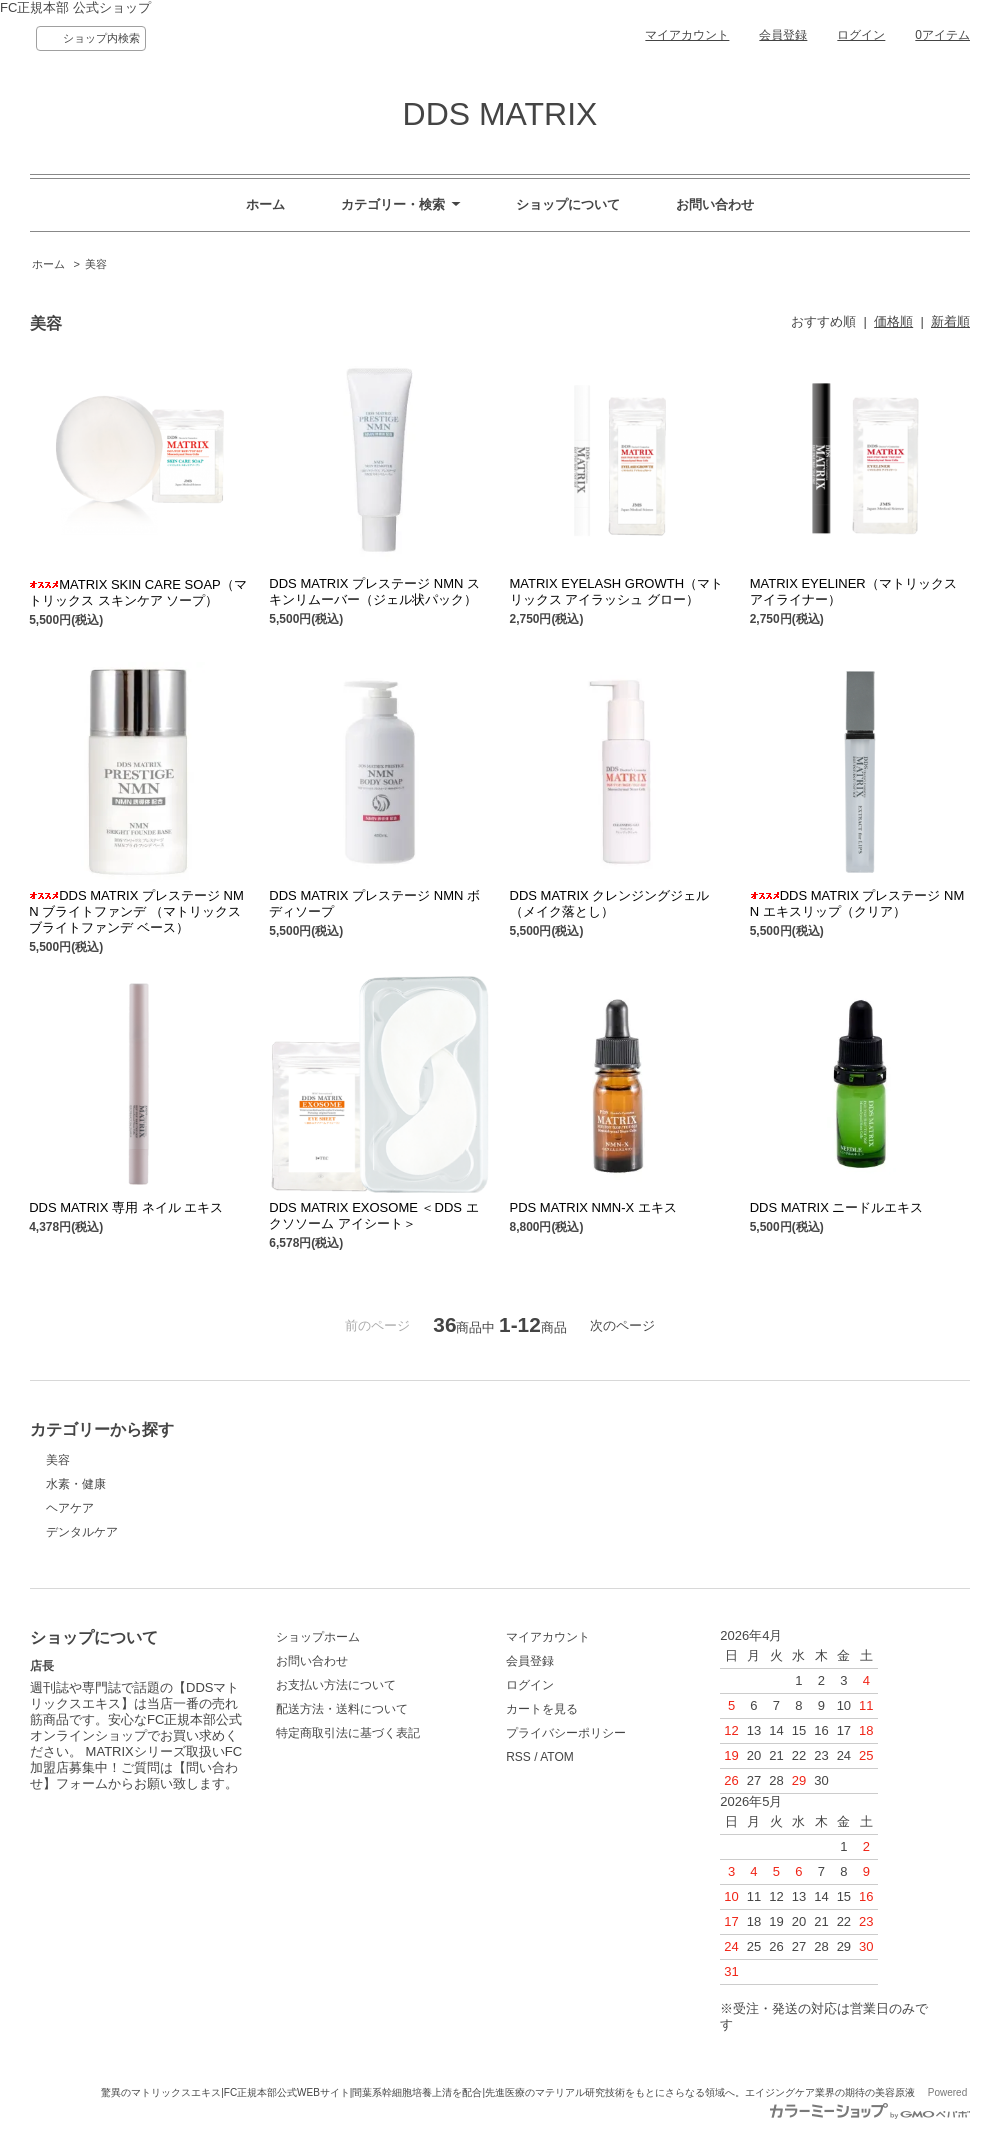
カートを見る (542, 1709)
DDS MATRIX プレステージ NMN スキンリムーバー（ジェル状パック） (374, 591)
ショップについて (568, 204)
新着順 (950, 321)
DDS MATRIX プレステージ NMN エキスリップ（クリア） (857, 903)
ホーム (265, 204)
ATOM (557, 1757)
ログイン (861, 35)
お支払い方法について (336, 1685)
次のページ (622, 1325)
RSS (518, 1757)
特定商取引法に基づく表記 (348, 1733)
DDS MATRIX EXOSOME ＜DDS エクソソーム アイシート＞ (373, 1215)
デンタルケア (82, 1532)
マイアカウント (687, 35)
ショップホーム (318, 1637)
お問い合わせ (715, 204)
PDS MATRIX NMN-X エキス (593, 1207)
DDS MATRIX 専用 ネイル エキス (126, 1207)
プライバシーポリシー (566, 1733)
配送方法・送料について (342, 1709)
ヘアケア (70, 1508)
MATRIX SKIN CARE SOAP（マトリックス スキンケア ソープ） (138, 592)
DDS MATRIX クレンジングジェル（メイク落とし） (610, 903)
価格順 (893, 321)
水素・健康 (76, 1484)
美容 (96, 264)
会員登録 (783, 35)
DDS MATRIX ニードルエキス (837, 1207)
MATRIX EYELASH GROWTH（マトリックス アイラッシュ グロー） (617, 591)
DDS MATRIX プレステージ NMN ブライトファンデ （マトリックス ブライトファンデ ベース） (136, 911)
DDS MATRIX (500, 114)
